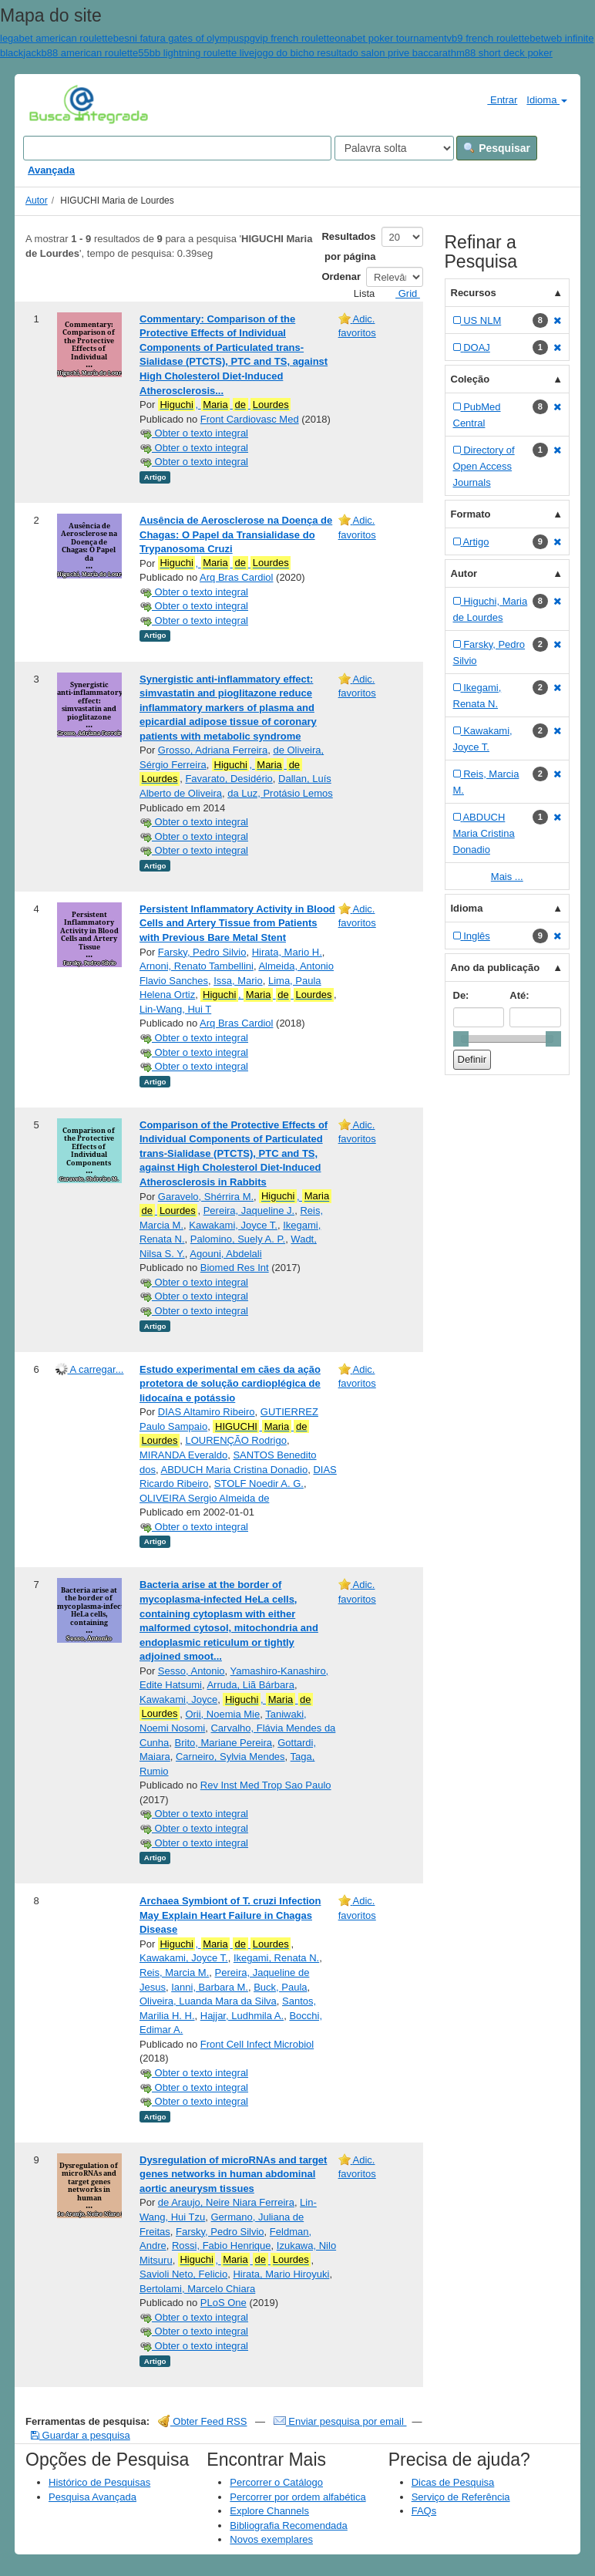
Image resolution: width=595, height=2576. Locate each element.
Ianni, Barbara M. (209, 1987)
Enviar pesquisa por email (340, 2421)
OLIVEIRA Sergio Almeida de (204, 1498)
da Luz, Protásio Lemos (280, 793)
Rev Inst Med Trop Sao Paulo (265, 1785)
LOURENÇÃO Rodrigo (236, 1440)
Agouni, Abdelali (225, 1253)
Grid (401, 293)
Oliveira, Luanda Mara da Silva (208, 2001)
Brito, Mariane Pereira (223, 1742)
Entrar (496, 99)
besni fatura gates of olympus (178, 38)
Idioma (546, 100)
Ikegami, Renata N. (276, 1958)
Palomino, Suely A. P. (237, 1239)
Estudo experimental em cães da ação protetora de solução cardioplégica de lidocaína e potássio (230, 1384)
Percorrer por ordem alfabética (297, 2497)
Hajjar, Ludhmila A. (242, 2015)
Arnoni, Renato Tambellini (197, 966)
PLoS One (223, 2302)
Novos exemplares (271, 2539)
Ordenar (341, 276)
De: (461, 995)
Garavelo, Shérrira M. (206, 1196)
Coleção (470, 379)
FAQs (424, 2511)
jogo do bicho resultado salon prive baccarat (352, 53)
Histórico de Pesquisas (99, 2482)
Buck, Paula (280, 1987)
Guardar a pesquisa (80, 2435)
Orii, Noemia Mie (222, 1714)
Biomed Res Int (234, 1267)
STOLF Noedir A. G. (259, 1483)
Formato (471, 514)
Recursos (473, 292)
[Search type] (394, 148)
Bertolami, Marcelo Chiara (197, 2288)
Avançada (51, 170)
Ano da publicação (495, 967)
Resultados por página (348, 246)
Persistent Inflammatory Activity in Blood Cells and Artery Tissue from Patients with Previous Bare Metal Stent (237, 923)
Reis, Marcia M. (174, 1972)
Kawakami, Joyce (178, 1699)
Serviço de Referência (461, 2497)
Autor (36, 200)
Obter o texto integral (194, 433)
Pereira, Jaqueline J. (249, 1210)
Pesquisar (496, 148)
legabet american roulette (56, 38)
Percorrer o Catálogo (276, 2482)
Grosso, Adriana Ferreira (212, 750)
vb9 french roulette (488, 38)
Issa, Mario (238, 980)
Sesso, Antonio (191, 1671)
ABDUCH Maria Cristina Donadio (234, 1469)
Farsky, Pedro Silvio (202, 952)
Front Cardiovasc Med (249, 419)
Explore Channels (269, 2511)
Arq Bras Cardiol (236, 577)
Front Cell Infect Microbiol (257, 2044)
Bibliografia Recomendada (288, 2525)
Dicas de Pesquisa (453, 2482)
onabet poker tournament (390, 38)
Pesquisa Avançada (92, 2497)
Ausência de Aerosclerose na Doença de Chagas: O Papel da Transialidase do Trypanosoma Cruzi (236, 534)
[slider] (461, 1039)
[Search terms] (177, 148)
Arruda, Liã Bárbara (250, 1685)
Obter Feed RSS (202, 2421)
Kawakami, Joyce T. (233, 1225)
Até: (519, 995)
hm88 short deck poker (502, 53)
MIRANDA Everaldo (183, 1455)
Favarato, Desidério (228, 778)
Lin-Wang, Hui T (175, 1009)
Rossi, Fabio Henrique (221, 2245)
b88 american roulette (89, 53)
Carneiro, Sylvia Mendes (230, 1756)
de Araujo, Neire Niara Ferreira (226, 2202)
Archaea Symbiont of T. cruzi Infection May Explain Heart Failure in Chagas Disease (230, 1915)
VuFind (53, 104)
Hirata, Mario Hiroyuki (281, 2274)
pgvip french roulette (289, 38)
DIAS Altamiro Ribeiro (206, 1412)
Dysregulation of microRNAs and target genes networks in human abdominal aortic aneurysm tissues (233, 2174)
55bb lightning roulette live (196, 53)
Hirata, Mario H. (287, 952)
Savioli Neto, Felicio (183, 2274)
